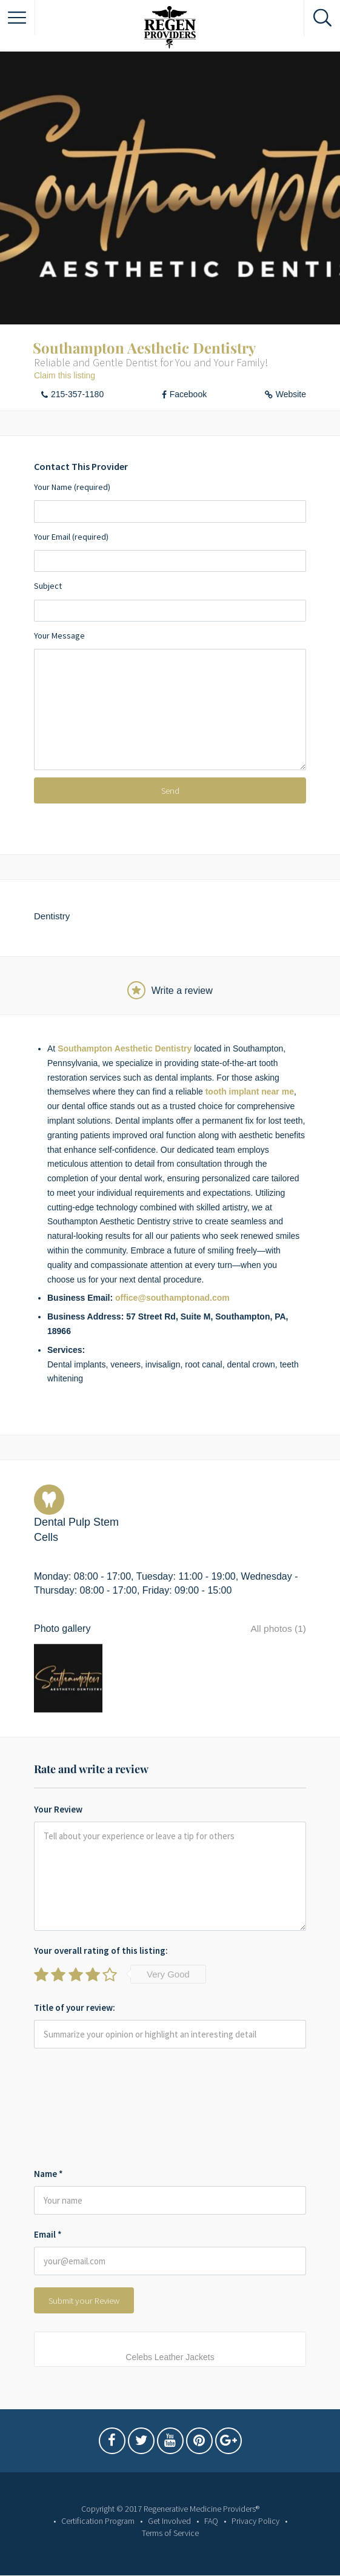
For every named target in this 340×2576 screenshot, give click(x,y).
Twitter (141, 2438)
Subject (170, 601)
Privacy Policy (255, 2515)
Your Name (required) (170, 502)
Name (48, 2168)
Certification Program (98, 2515)
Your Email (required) (170, 551)
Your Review (58, 1804)
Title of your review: (74, 2002)
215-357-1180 (77, 394)
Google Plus (228, 2438)
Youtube (170, 2438)
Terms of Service (170, 2527)
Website (291, 394)
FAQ (211, 2515)
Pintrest (199, 2438)
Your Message (170, 700)
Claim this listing (64, 375)
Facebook (188, 394)
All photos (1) (277, 1628)
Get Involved (169, 2515)
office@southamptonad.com (172, 1298)
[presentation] (83, 2104)
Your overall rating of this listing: (101, 1945)
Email (48, 2229)
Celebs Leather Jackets (169, 2351)
